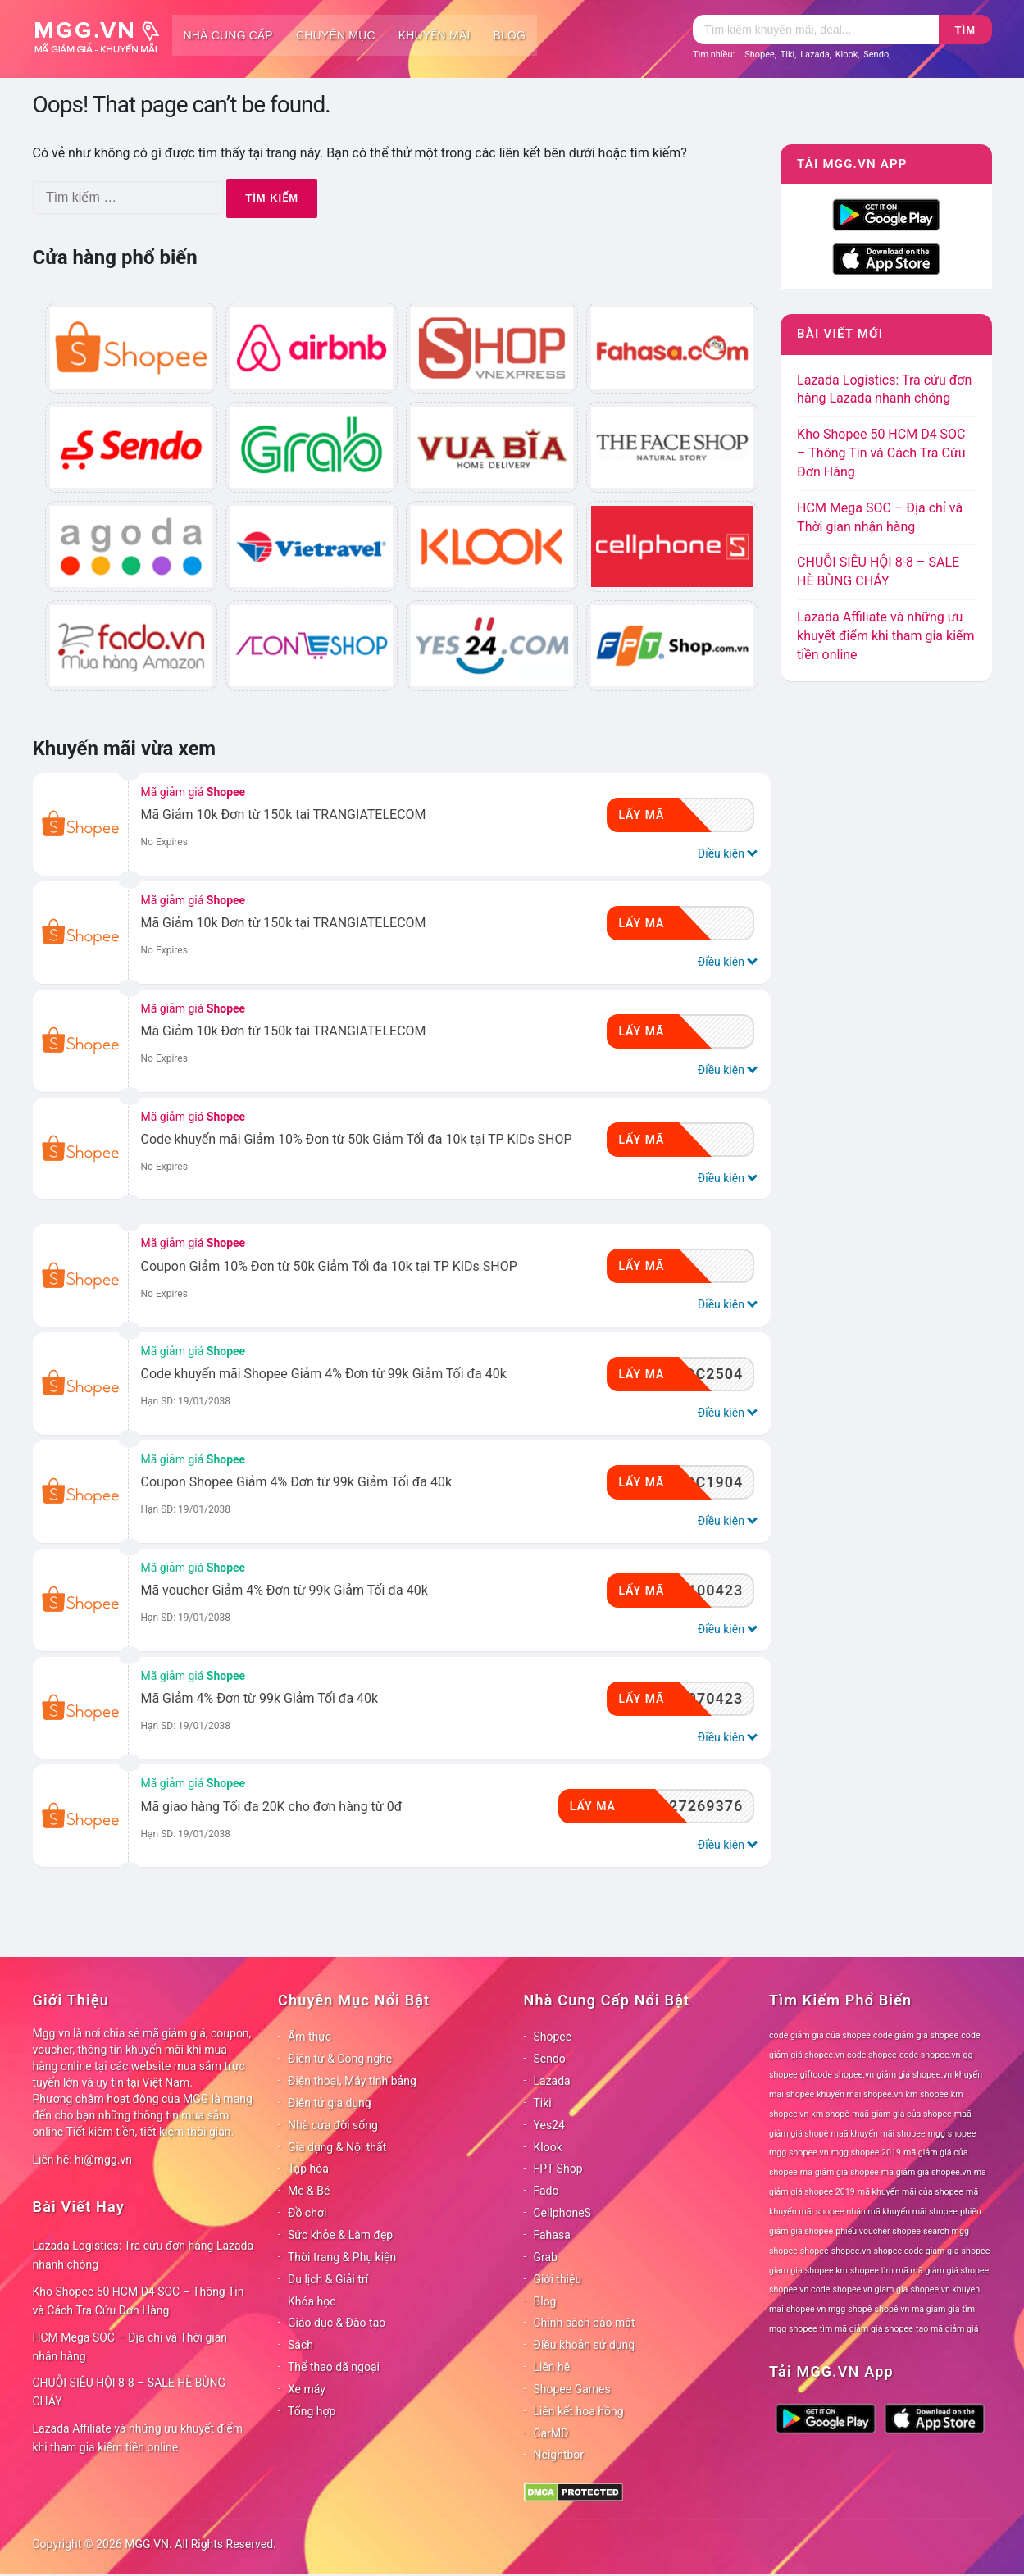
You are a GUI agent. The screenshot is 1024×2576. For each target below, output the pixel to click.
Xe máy (306, 2389)
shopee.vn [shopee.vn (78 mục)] (851, 2251)
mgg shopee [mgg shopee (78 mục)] (952, 2133)
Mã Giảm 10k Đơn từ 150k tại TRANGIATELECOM (283, 814)
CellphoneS (562, 2212)
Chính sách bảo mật (584, 2322)
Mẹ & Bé (309, 2190)
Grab (546, 2257)
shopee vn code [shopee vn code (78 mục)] (799, 2289)
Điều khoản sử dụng (584, 2344)
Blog (510, 35)
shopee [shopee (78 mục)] (814, 2251)
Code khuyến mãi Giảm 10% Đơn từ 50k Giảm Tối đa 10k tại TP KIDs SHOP (356, 1139)
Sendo (876, 54)
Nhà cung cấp (228, 35)
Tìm (965, 30)
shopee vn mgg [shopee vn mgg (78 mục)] (815, 2309)
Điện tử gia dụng (329, 2102)
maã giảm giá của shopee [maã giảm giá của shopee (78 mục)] (902, 2114)
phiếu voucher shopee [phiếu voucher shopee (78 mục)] (878, 2231)
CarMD (551, 2433)
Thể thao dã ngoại (334, 2366)
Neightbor (559, 2454)
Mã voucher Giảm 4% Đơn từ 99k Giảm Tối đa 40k (284, 1590)
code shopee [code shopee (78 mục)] (872, 2055)
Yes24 (549, 2125)
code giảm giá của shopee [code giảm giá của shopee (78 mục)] (820, 2035)
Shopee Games (572, 2389)
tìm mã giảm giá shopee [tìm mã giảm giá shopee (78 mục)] (866, 2328)
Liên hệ (552, 2366)
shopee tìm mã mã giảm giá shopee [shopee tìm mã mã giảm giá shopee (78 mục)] (919, 2270)
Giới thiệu (558, 2279)
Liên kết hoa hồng (579, 2411)
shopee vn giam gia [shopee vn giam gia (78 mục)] (870, 2289)
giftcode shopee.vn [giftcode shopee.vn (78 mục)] (837, 2074)
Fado (546, 2190)
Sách (300, 2344)
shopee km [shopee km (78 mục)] (826, 2270)
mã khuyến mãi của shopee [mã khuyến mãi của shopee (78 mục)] (910, 2192)
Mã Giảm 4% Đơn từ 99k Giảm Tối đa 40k (260, 1698)
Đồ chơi (307, 2212)
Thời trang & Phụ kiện (342, 2257)
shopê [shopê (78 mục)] (860, 2309)
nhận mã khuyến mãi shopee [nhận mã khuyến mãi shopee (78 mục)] (902, 2211)
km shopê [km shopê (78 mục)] (830, 2114)
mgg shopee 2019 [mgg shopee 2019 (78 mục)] (866, 2152)
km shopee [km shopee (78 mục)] (927, 2094)
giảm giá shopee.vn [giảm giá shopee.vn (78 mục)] (914, 2074)
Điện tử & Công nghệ (340, 2058)
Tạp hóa (308, 2168)
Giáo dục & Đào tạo (336, 2322)
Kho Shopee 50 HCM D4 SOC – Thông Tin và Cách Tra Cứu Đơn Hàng (881, 453)
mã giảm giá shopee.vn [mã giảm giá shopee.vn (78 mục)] (926, 2172)
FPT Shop (558, 2168)
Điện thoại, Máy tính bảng (352, 2080)
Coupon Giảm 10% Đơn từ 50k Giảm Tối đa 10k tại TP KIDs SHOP (329, 1266)
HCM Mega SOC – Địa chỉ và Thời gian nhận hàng (130, 2347)
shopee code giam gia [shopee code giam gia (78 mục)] (915, 2251)
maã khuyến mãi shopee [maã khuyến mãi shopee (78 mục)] (878, 2133)
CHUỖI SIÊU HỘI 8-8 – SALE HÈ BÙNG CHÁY (129, 2392)
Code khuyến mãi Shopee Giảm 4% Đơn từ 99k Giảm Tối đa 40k (324, 1373)
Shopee (759, 54)
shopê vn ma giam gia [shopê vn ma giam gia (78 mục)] (917, 2309)
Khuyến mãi (434, 35)
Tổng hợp (311, 2411)
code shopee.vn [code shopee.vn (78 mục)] (930, 2055)
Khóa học (312, 2301)
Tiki (788, 54)
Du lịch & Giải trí (328, 2279)
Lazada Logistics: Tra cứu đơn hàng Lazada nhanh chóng (143, 2255)
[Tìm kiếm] (816, 29)
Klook (846, 54)
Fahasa (552, 2234)
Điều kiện (726, 853)
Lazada (815, 54)
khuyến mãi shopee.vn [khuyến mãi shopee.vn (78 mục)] (860, 2094)
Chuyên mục (335, 35)
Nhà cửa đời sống (333, 2125)
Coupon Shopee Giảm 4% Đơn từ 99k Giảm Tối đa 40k (297, 1482)
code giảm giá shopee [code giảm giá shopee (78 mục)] (915, 2035)
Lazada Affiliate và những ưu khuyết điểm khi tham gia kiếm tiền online (885, 635)
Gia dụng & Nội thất (337, 2147)
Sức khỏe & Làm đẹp (340, 2234)
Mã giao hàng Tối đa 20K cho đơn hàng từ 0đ (272, 1806)
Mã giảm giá (193, 792)
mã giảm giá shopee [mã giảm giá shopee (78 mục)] (839, 2172)
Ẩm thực (309, 2036)
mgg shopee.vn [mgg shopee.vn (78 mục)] (799, 2152)
